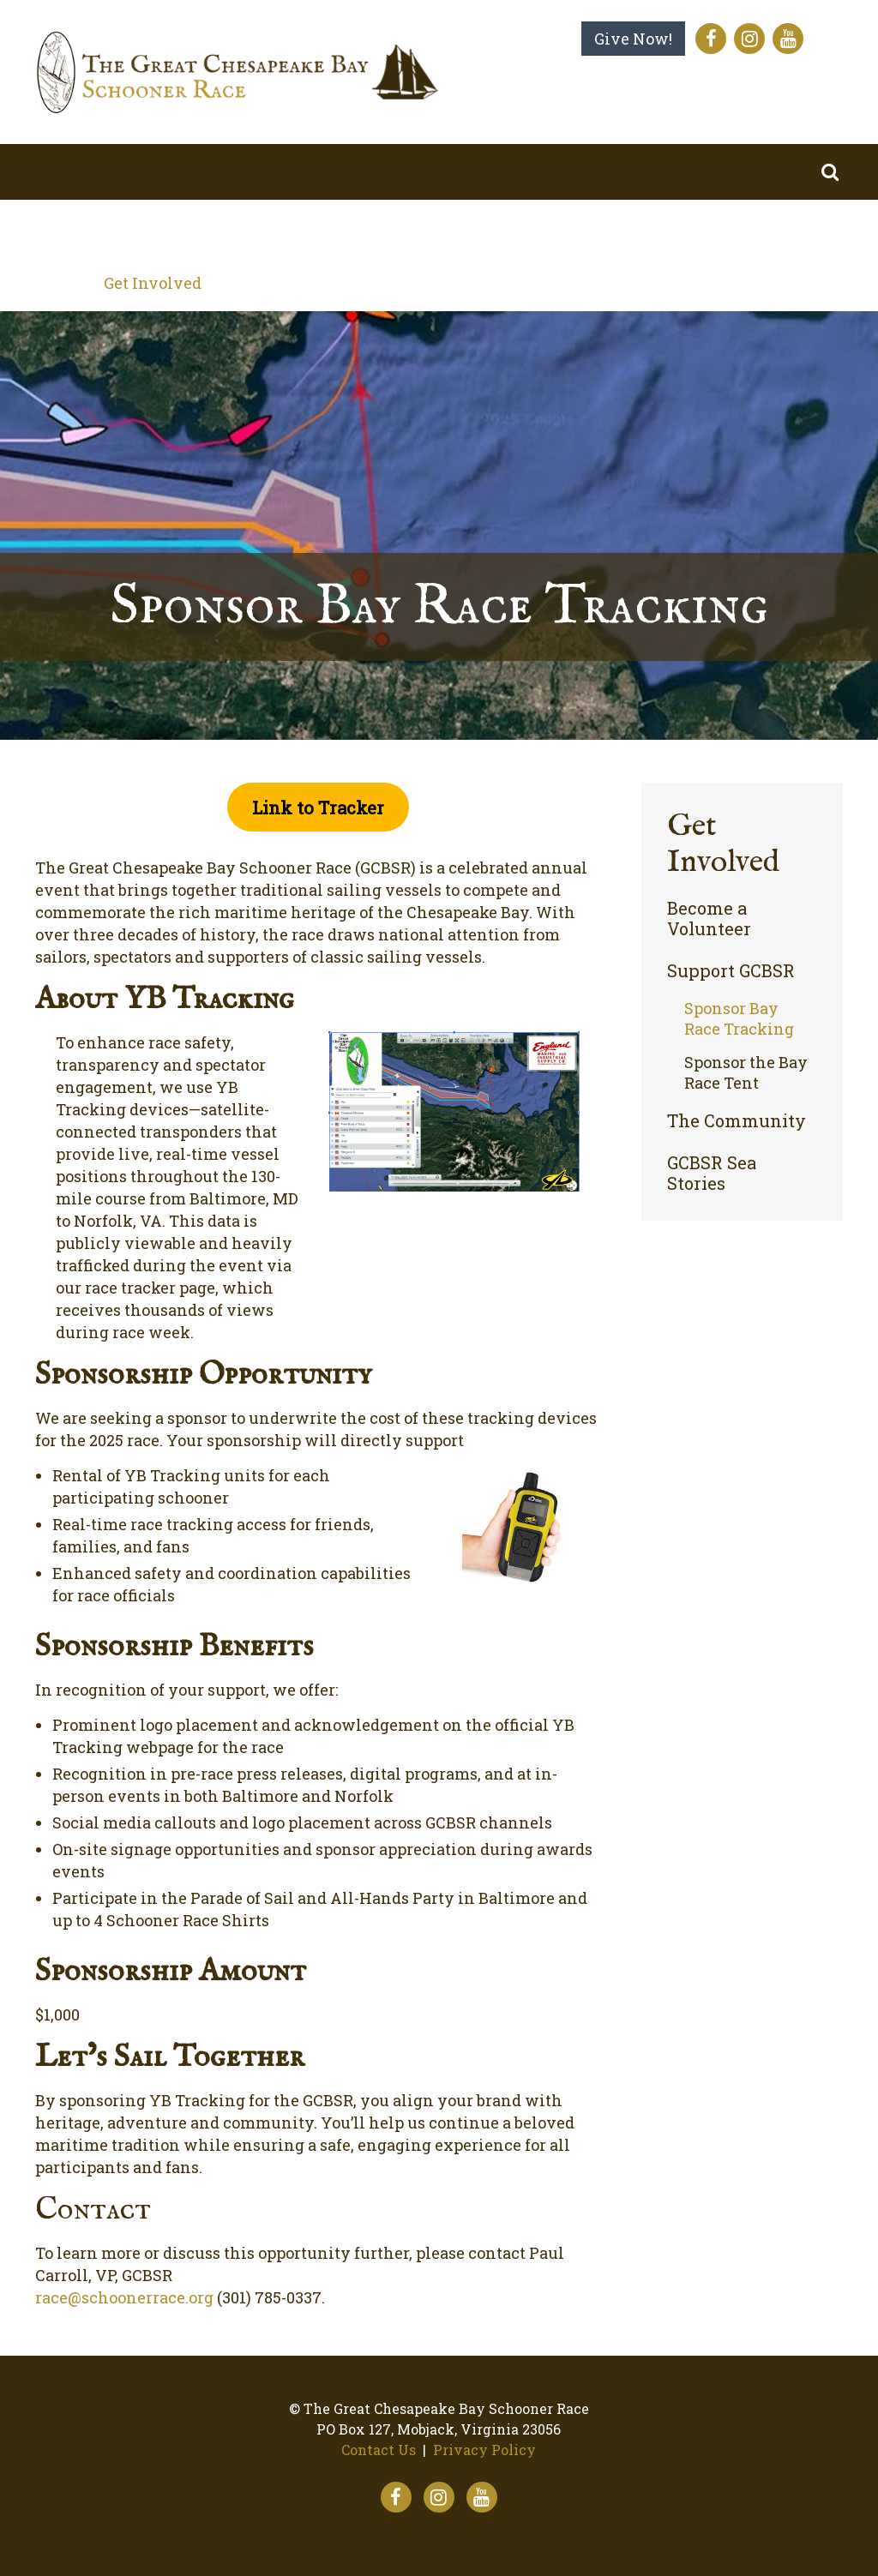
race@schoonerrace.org (124, 2297)
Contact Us (378, 2450)
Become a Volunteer (709, 919)
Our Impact (651, 227)
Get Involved (152, 283)
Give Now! (633, 38)
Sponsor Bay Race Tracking (739, 1018)
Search (830, 172)
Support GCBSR (731, 971)
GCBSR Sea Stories (711, 1173)
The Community (736, 1121)
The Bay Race (292, 227)
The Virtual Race (476, 227)
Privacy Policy (484, 2450)
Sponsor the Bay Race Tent (746, 1072)
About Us (138, 227)
